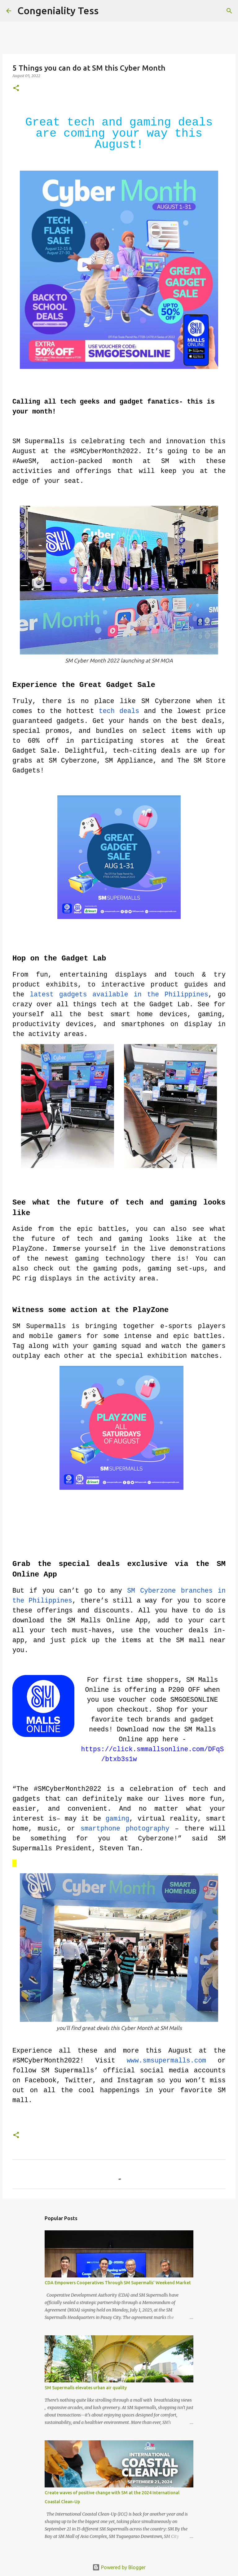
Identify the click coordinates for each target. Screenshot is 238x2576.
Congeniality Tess (58, 10)
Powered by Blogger (119, 2567)
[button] (16, 88)
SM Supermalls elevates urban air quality (86, 2387)
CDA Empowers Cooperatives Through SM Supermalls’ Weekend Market (118, 2282)
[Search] (107, 10)
